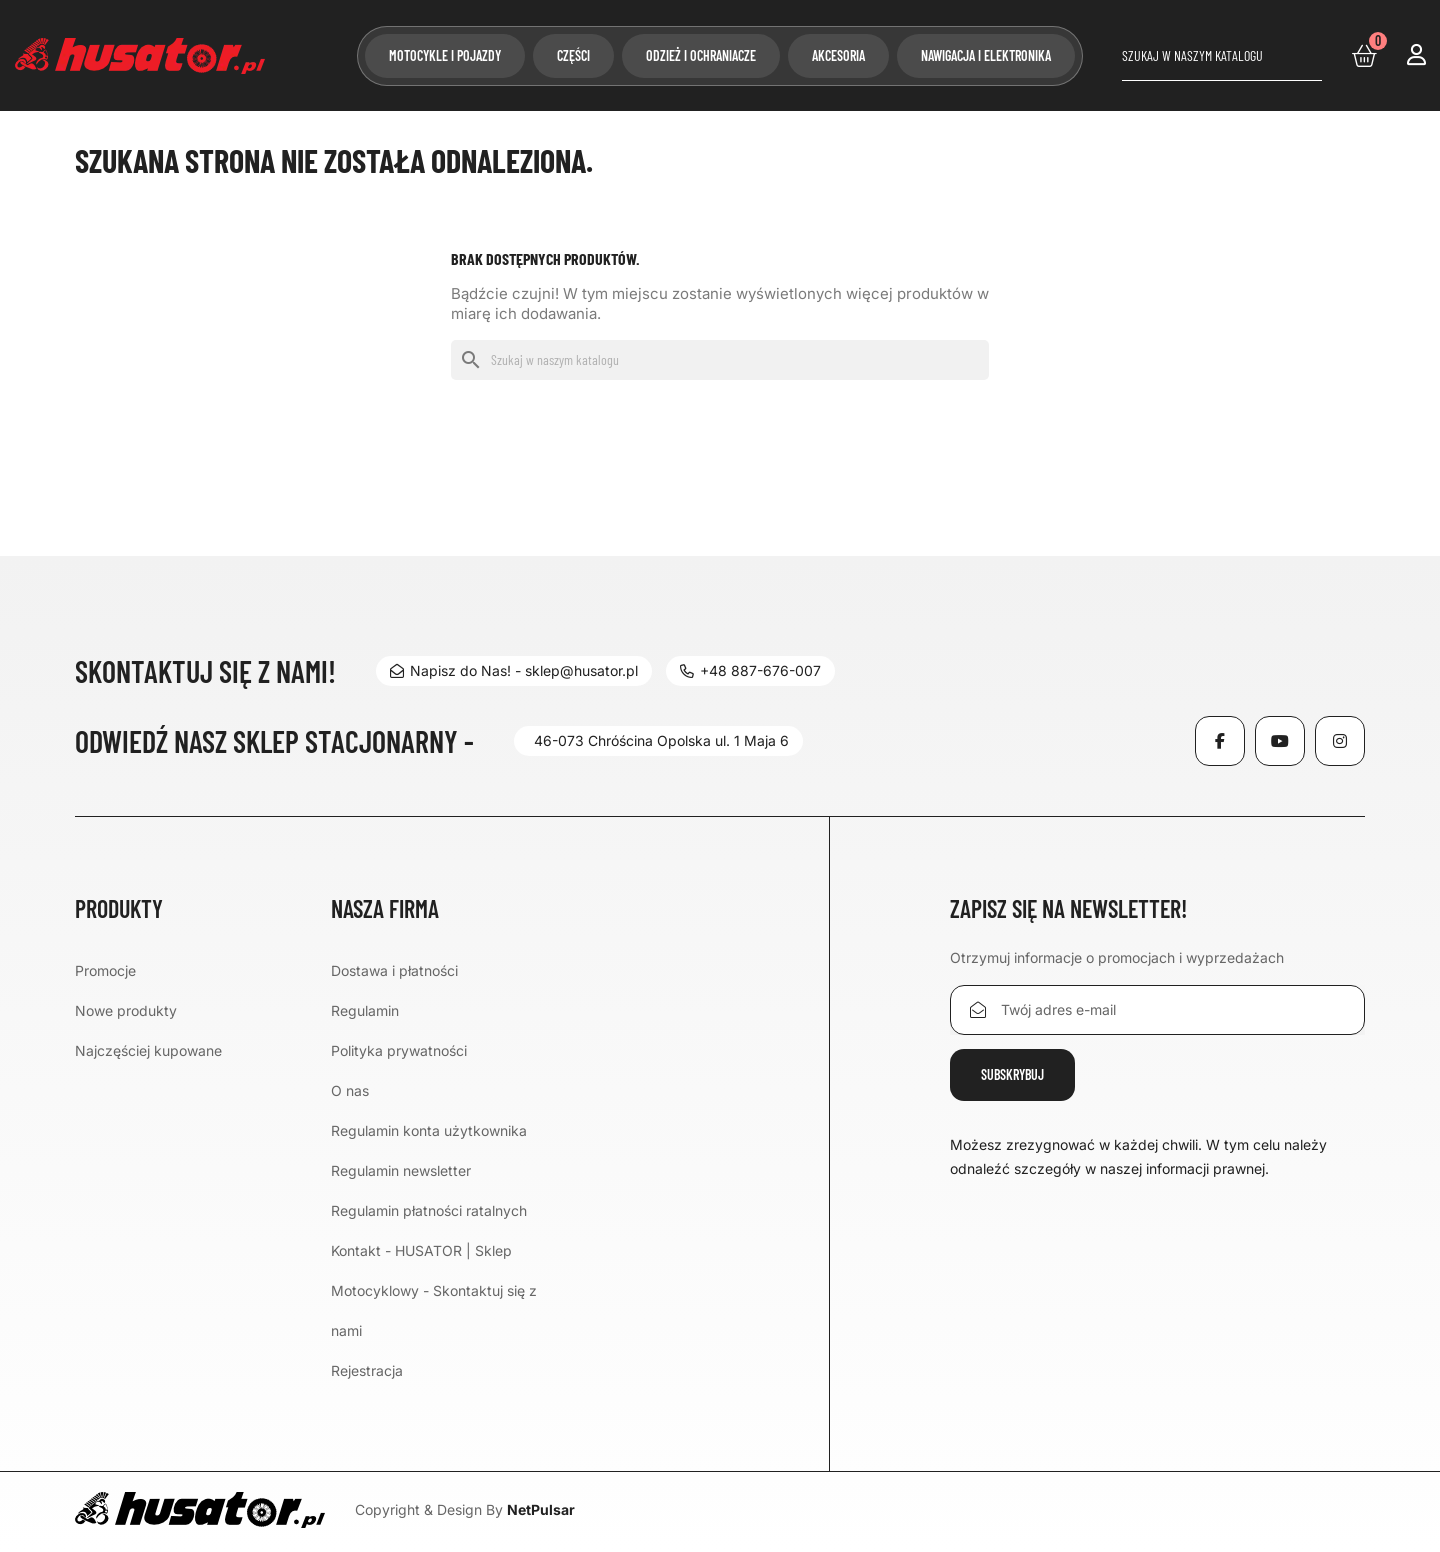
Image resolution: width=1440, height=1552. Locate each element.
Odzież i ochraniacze (701, 55)
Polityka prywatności (399, 1050)
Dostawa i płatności (394, 970)
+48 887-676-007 (750, 670)
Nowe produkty (126, 1010)
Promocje (105, 970)
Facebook (1220, 741)
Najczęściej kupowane (148, 1050)
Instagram (1340, 741)
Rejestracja (367, 1370)
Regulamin (365, 1010)
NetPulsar (541, 1509)
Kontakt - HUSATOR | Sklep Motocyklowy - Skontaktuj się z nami (434, 1290)
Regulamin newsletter (401, 1170)
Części (573, 55)
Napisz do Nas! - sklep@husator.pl (514, 670)
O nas (350, 1090)
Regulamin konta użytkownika (429, 1130)
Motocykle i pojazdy (445, 55)
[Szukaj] (1222, 56)
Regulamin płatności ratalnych (429, 1210)
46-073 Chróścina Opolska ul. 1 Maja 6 (661, 740)
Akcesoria (838, 55)
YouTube (1280, 741)
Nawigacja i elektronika (986, 55)
